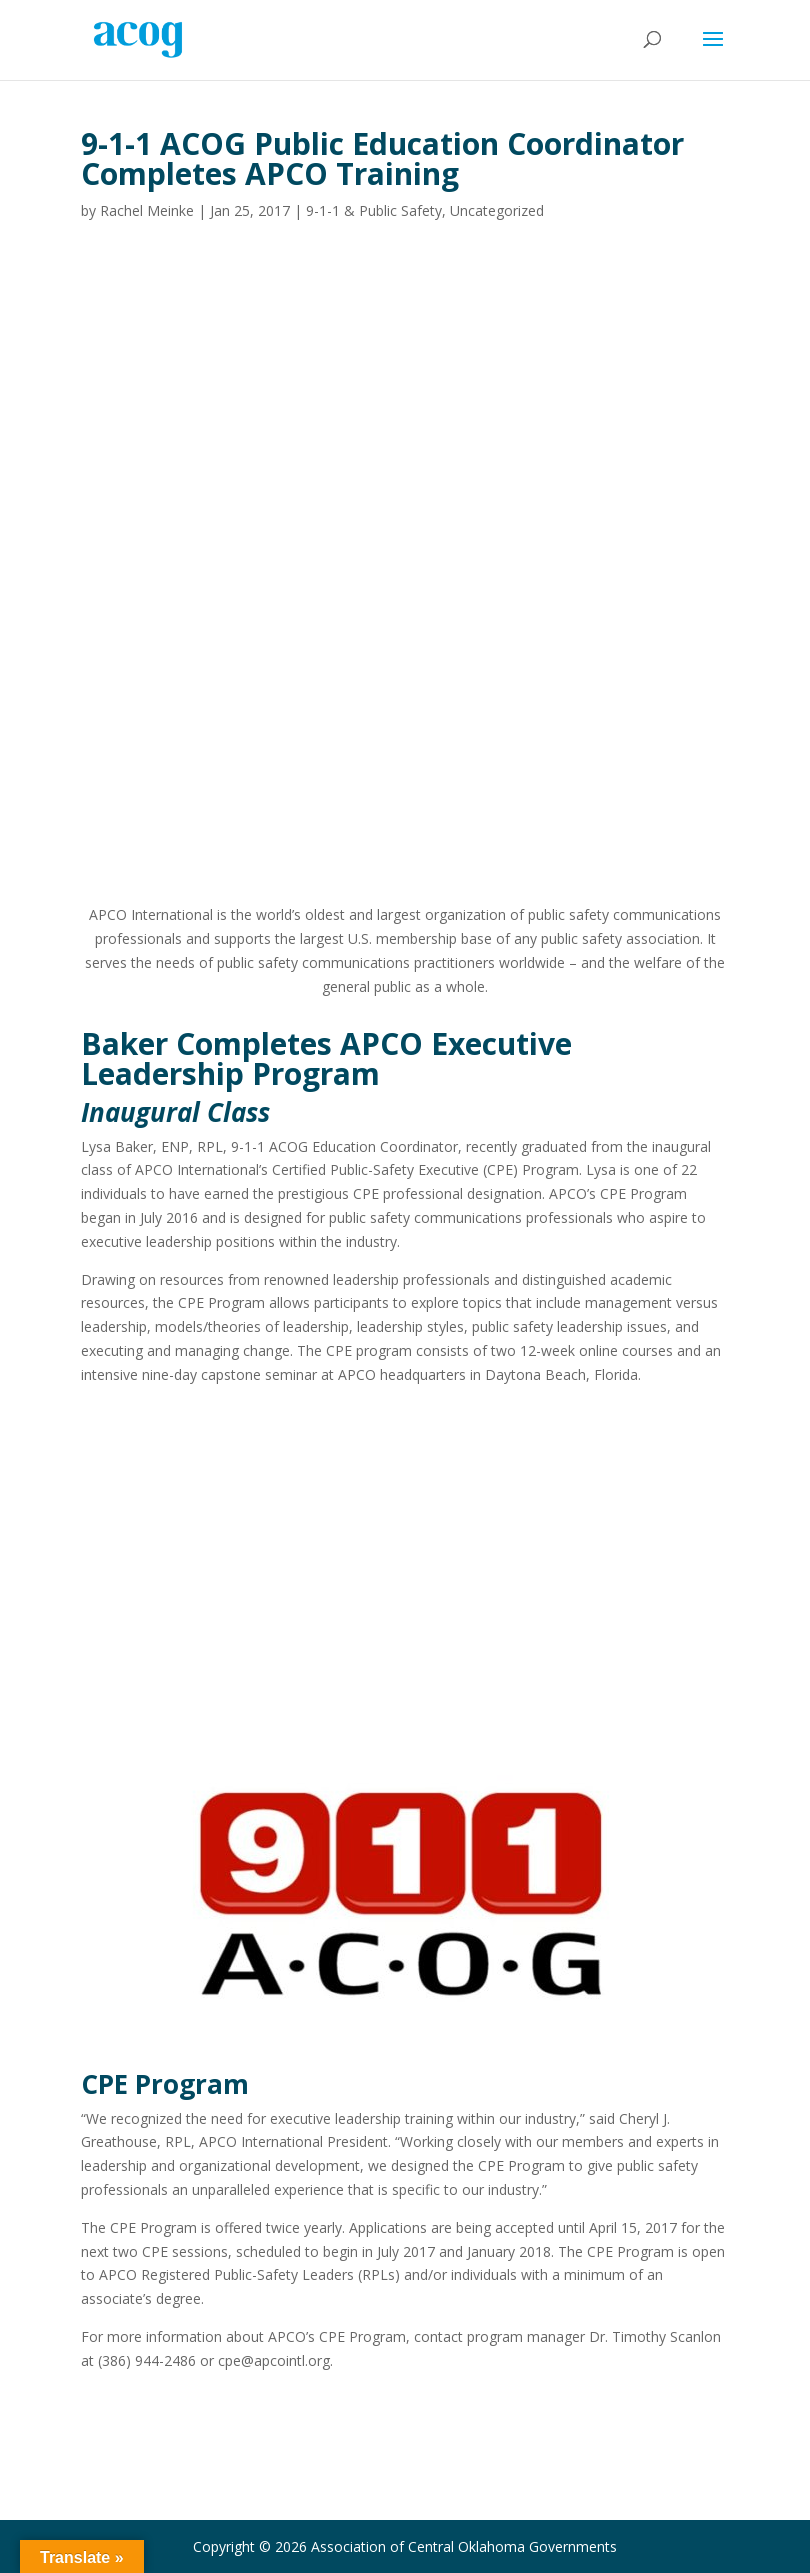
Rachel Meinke (147, 210)
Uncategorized (497, 210)
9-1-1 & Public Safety (374, 210)
